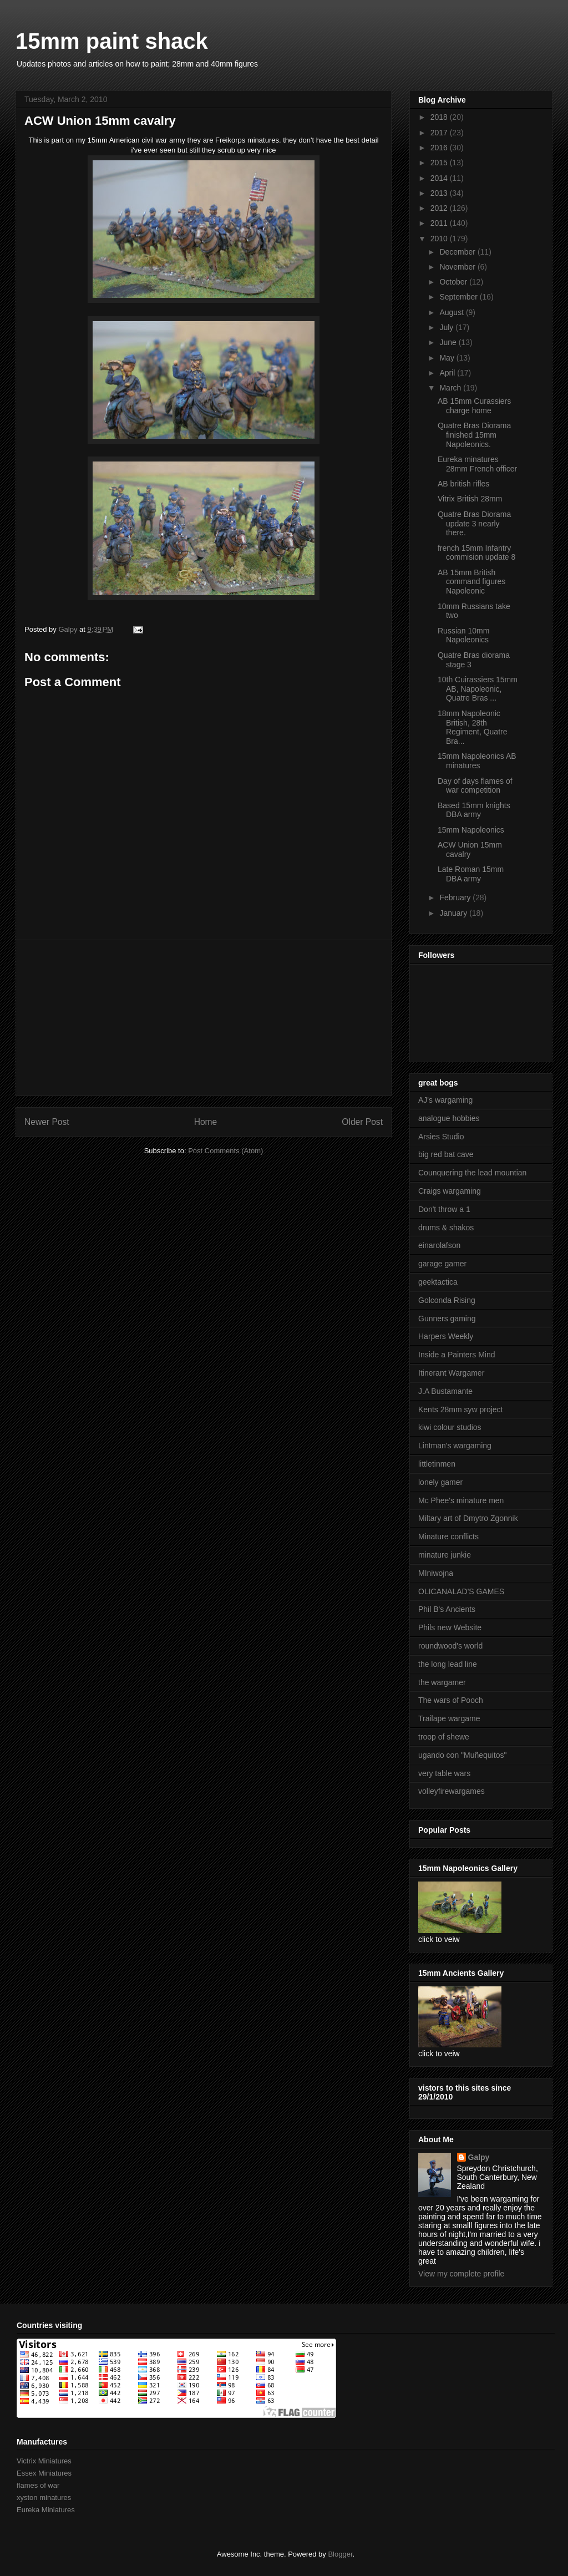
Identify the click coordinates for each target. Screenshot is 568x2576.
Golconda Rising (446, 1300)
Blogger (340, 2554)
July (447, 327)
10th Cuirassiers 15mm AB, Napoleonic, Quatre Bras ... (478, 689)
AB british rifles (463, 483)
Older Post (362, 1122)
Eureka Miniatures (46, 2510)
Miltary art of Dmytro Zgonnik (468, 1518)
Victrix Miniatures (44, 2461)
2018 (440, 117)
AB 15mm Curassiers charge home (474, 406)
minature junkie (444, 1554)
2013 (440, 193)
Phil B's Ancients (446, 1609)
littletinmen (436, 1463)
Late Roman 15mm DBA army (471, 874)
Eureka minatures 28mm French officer (477, 464)
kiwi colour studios (449, 1427)
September (459, 296)
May (447, 357)
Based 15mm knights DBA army (474, 810)
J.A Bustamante (445, 1391)
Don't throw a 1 (444, 1209)
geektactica (438, 1281)
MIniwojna (435, 1573)
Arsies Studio (441, 1136)
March (451, 387)
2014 (440, 178)
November (458, 266)
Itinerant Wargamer (451, 1372)
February (456, 897)
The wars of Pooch (450, 1700)
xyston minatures (44, 2497)
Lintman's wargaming (454, 1445)
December (458, 251)
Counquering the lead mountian (472, 1172)
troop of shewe (443, 1736)
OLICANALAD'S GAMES (461, 1591)
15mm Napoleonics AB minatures (477, 761)
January (454, 913)
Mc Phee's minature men (461, 1500)
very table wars (444, 1773)
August (452, 312)
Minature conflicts (448, 1536)
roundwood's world (450, 1645)
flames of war (38, 2485)
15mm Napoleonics (471, 829)
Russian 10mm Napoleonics (463, 635)
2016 (440, 147)
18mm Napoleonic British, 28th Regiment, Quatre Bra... (473, 727)
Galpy (479, 2157)
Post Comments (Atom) (225, 1151)
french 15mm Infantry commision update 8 (476, 553)
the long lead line (447, 1664)
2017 (440, 132)
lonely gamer (440, 1482)
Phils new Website (449, 1627)
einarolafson (439, 1245)
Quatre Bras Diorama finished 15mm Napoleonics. (474, 435)
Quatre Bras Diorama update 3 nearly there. (474, 523)
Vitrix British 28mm (470, 498)
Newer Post (46, 1122)
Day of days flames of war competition (475, 786)
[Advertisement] (203, 1018)
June (448, 342)
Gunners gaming (447, 1318)
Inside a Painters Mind (456, 1354)
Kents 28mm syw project (460, 1409)
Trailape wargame (449, 1718)
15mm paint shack (112, 41)
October (454, 281)
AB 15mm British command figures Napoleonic (471, 582)
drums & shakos (446, 1227)
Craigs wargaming (449, 1190)
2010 (440, 238)
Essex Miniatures (44, 2473)
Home (205, 1122)
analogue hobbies (449, 1118)
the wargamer (442, 1682)
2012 (440, 208)
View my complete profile (461, 2273)
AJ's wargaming (445, 1100)
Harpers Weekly (445, 1336)
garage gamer (442, 1263)
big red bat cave (446, 1154)
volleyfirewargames (451, 1791)
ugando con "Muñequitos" (462, 1755)
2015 (440, 162)
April (448, 372)
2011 (440, 223)
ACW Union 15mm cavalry (470, 849)
